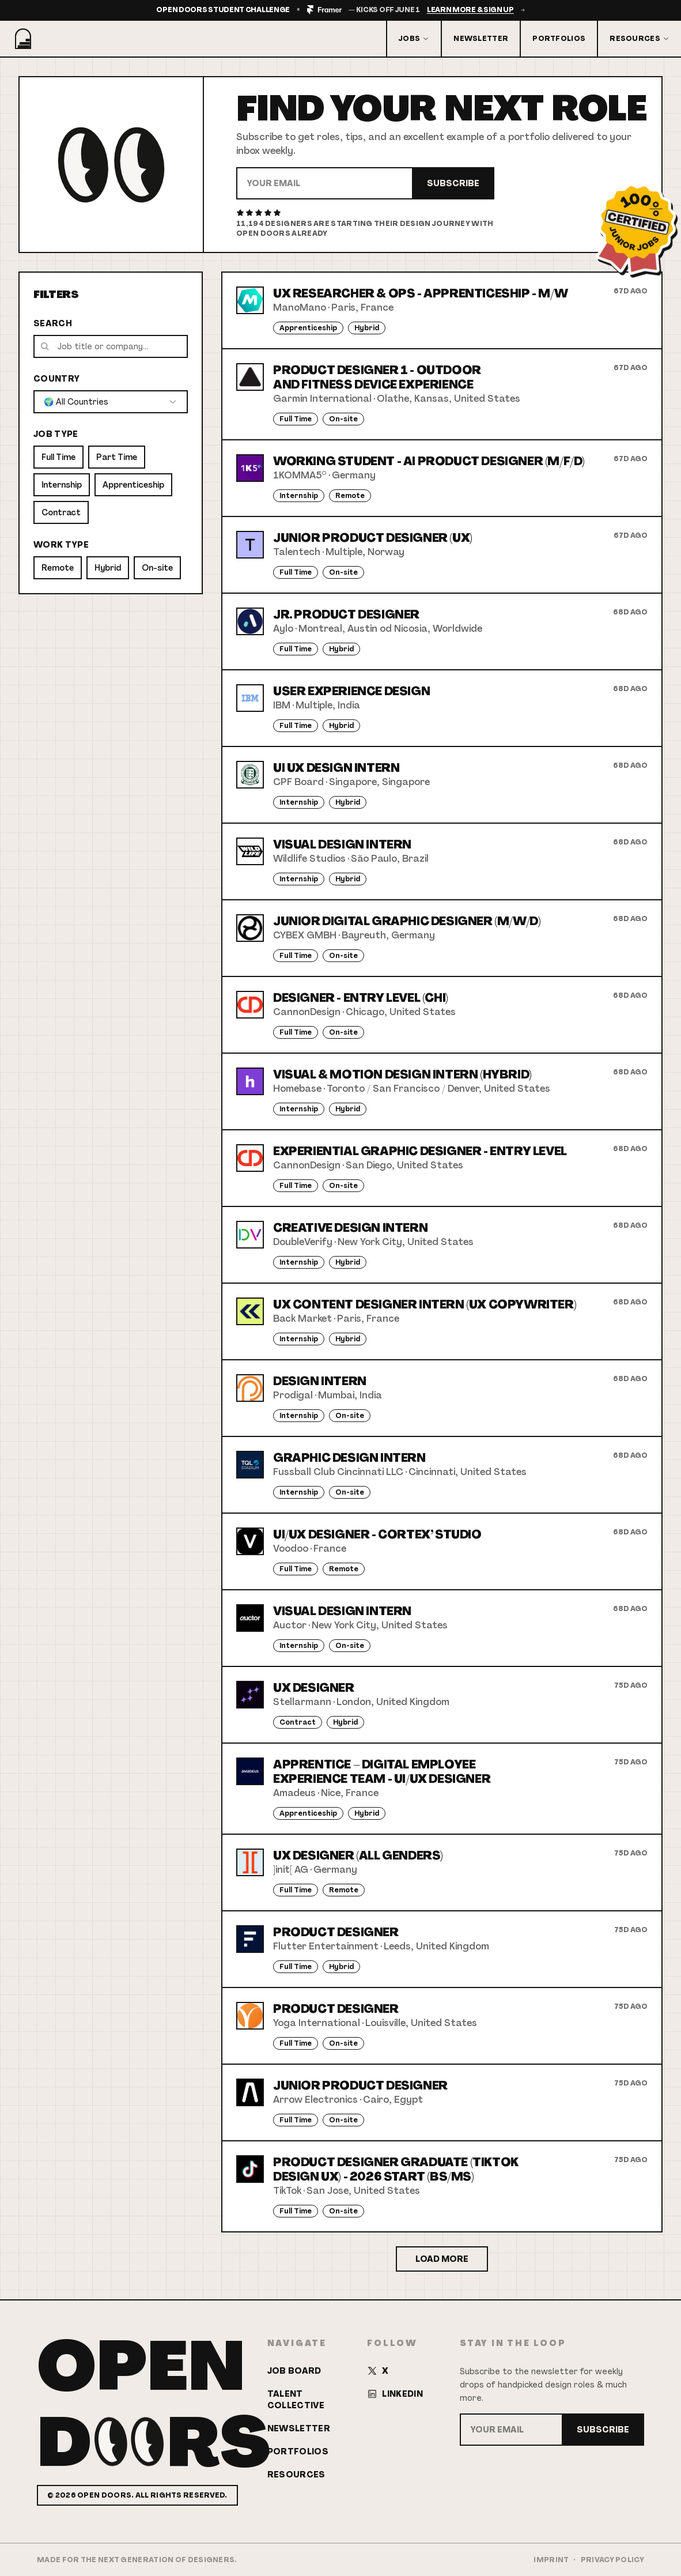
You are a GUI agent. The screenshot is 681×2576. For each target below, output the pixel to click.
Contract (61, 512)
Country (56, 379)
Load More (441, 2259)
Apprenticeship (133, 485)
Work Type (61, 545)
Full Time (58, 457)
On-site (157, 568)
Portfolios (558, 38)
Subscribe (453, 183)
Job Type (55, 434)
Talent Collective (296, 2400)
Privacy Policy (612, 2559)
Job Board (294, 2371)
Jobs (414, 38)
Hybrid (107, 568)
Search (52, 323)
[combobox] (110, 401)
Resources (639, 38)
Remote (57, 568)
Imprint (551, 2559)
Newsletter (480, 38)
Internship (61, 485)
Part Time (116, 457)
